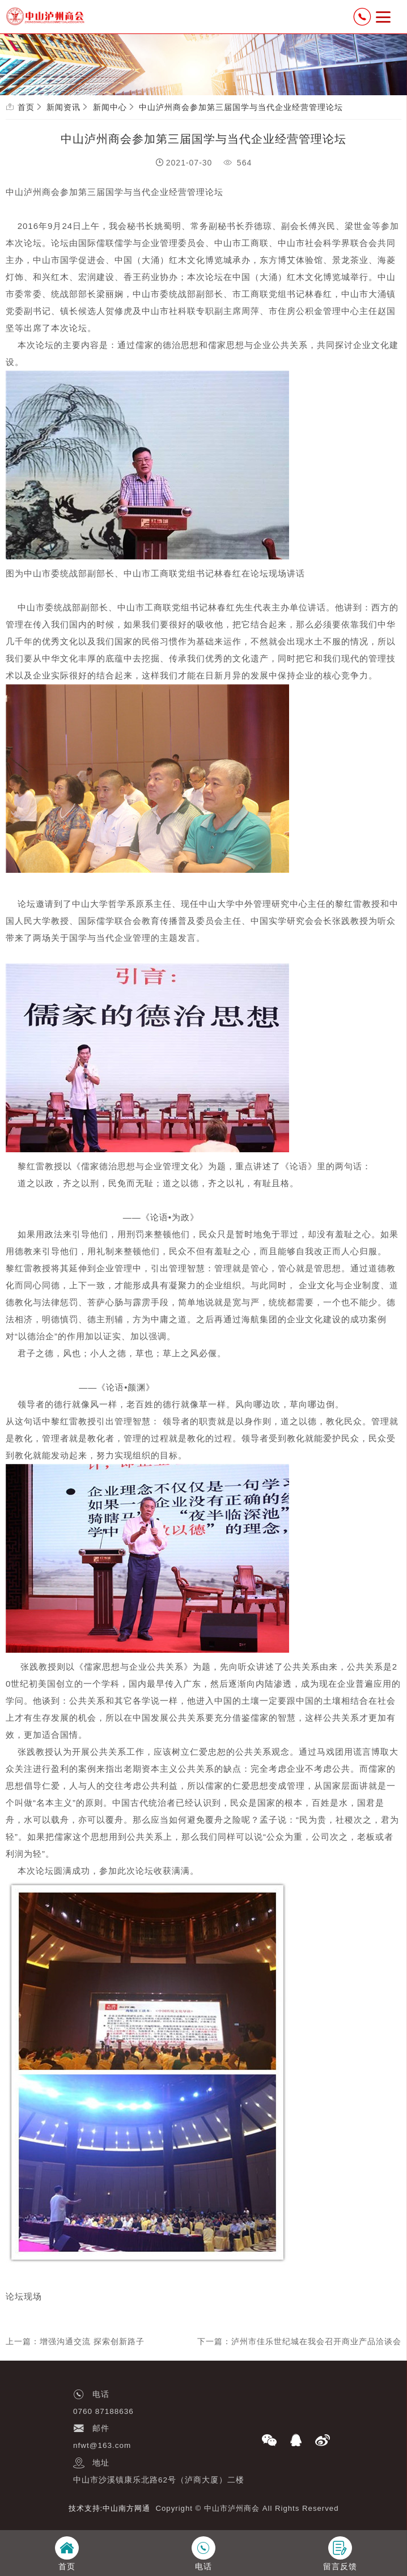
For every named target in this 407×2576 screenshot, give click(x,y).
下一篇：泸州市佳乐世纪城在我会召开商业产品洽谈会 (299, 2341)
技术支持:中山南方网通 (110, 2508)
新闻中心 (110, 107)
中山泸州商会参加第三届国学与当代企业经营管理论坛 (241, 107)
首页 (26, 107)
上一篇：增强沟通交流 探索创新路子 (75, 2341)
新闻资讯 (63, 107)
